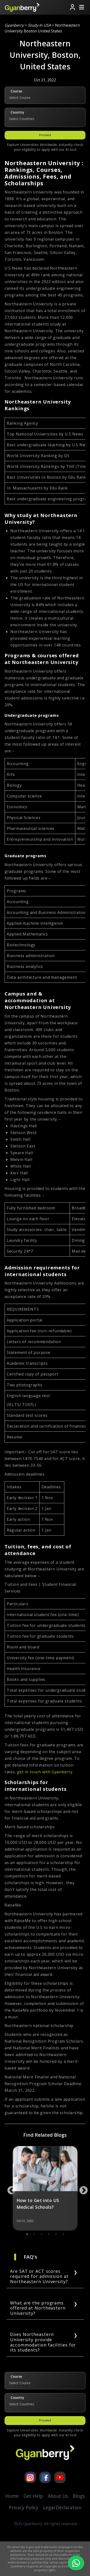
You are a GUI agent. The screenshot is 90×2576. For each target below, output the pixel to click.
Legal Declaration (62, 2507)
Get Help (33, 2496)
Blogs (79, 2496)
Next (81, 2188)
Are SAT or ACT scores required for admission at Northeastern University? (39, 2276)
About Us (58, 2496)
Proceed (45, 135)
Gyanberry (15, 25)
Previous (9, 2188)
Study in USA (39, 25)
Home (12, 2496)
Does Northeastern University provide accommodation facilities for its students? (43, 2342)
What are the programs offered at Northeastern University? (38, 2308)
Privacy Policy (23, 2507)
